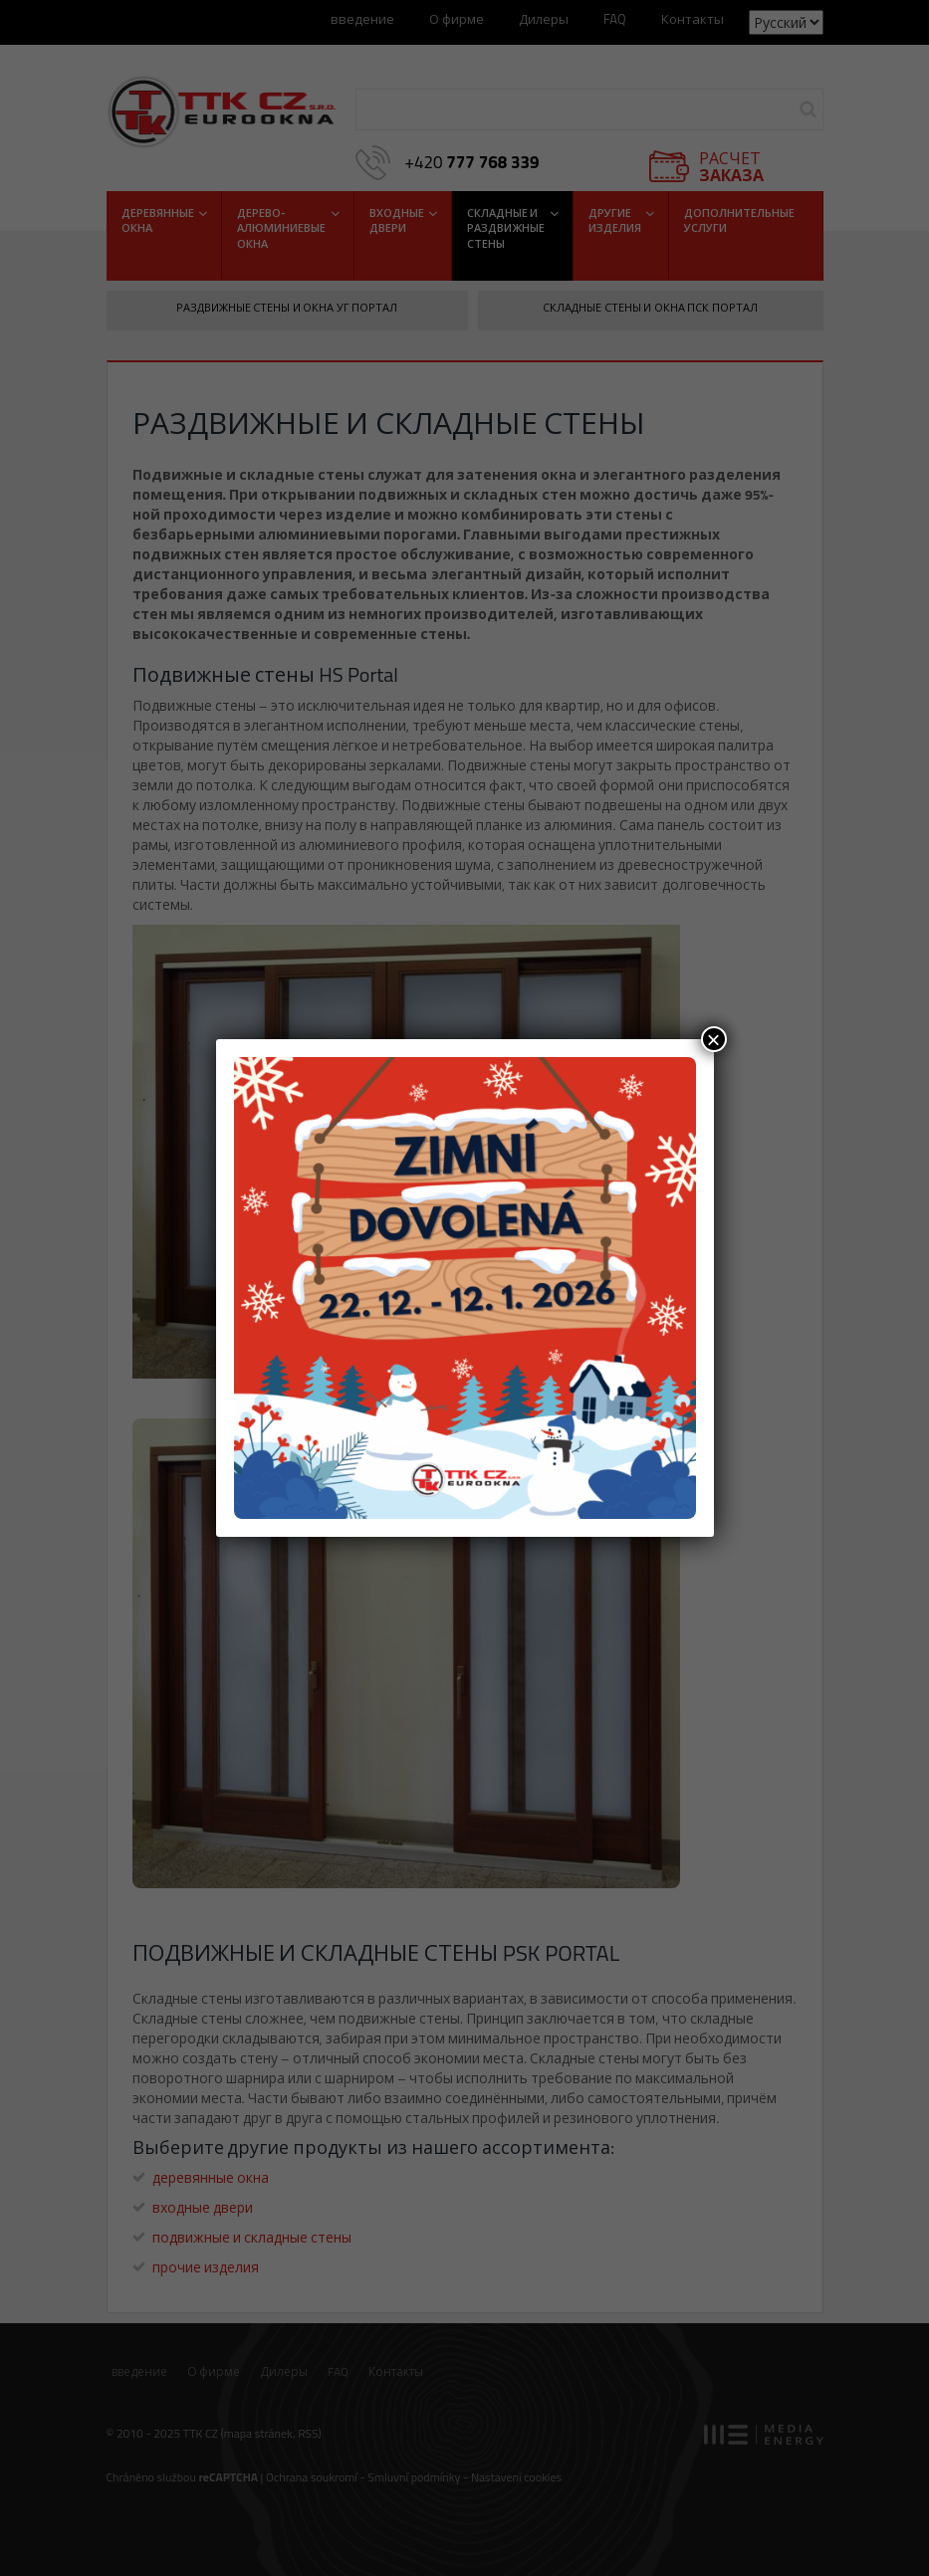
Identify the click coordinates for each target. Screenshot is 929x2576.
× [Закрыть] (713, 1039)
